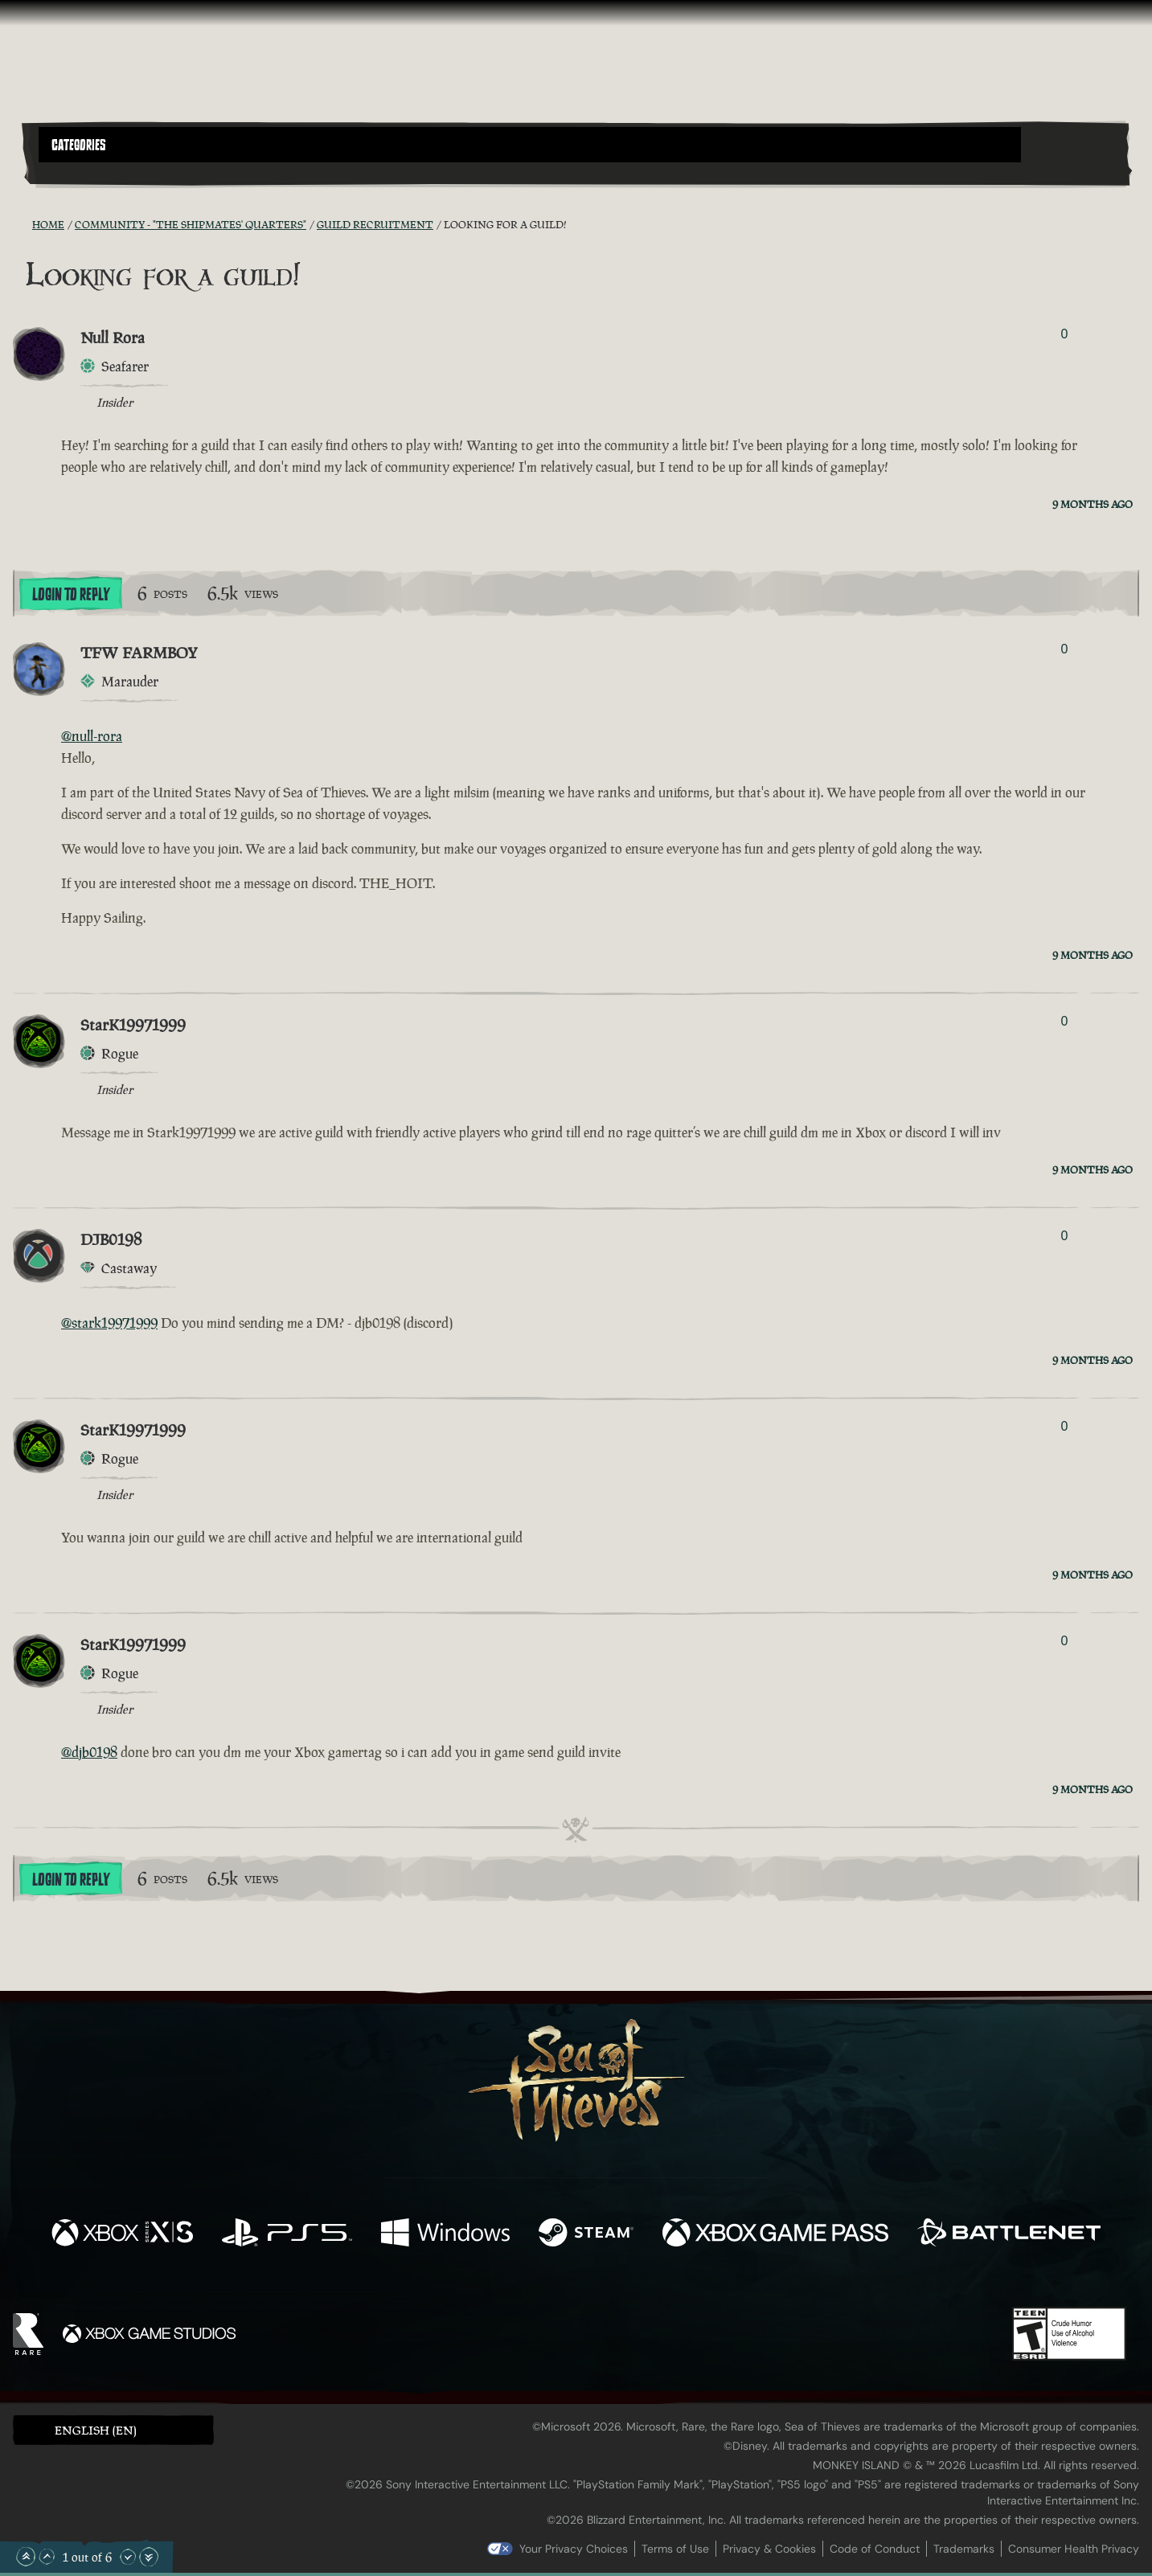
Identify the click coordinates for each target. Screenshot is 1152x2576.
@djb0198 (89, 1752)
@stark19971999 (109, 1323)
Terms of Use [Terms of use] (675, 2548)
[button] (530, 144)
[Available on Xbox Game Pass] (776, 2234)
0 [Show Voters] (1064, 334)
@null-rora (91, 736)
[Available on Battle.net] (1009, 2234)
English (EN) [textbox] (96, 2430)
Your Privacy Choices (573, 2548)
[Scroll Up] (47, 2557)
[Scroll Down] (128, 2557)
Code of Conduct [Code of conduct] (875, 2548)
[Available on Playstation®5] (287, 2234)
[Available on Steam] (586, 2234)
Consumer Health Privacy (1073, 2548)
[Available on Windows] (445, 2234)
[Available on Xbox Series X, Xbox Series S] (122, 2234)
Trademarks (963, 2548)
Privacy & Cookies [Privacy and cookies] (769, 2548)
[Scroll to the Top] (25, 2556)
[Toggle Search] (82, 172)
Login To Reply (70, 595)
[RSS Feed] (22, 224)
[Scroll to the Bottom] (148, 2556)
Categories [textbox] (78, 145)
